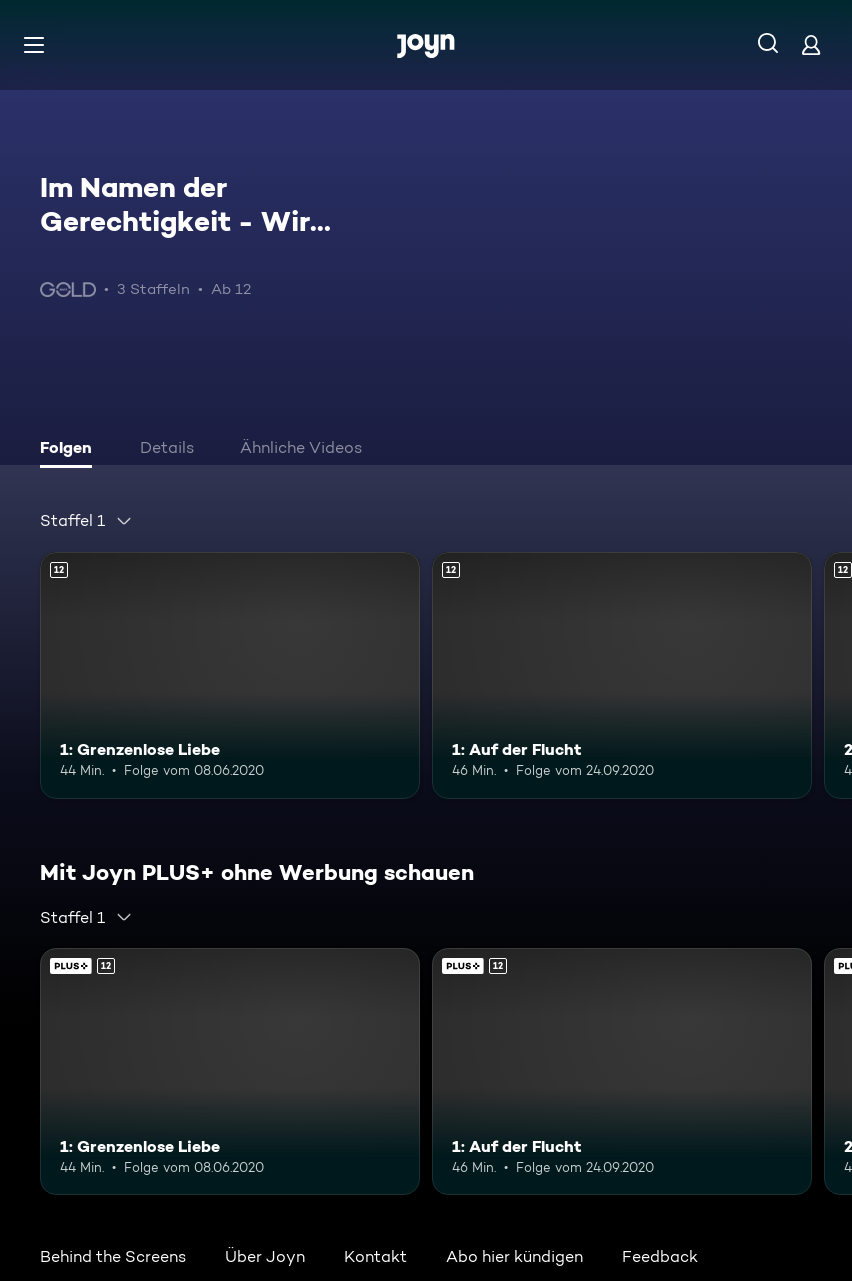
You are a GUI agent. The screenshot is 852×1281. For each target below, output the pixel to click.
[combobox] (86, 521)
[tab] (71, 450)
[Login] (811, 44)
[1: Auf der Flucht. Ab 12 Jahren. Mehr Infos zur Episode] (622, 675)
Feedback (660, 1256)
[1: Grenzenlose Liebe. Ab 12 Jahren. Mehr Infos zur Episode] (230, 675)
